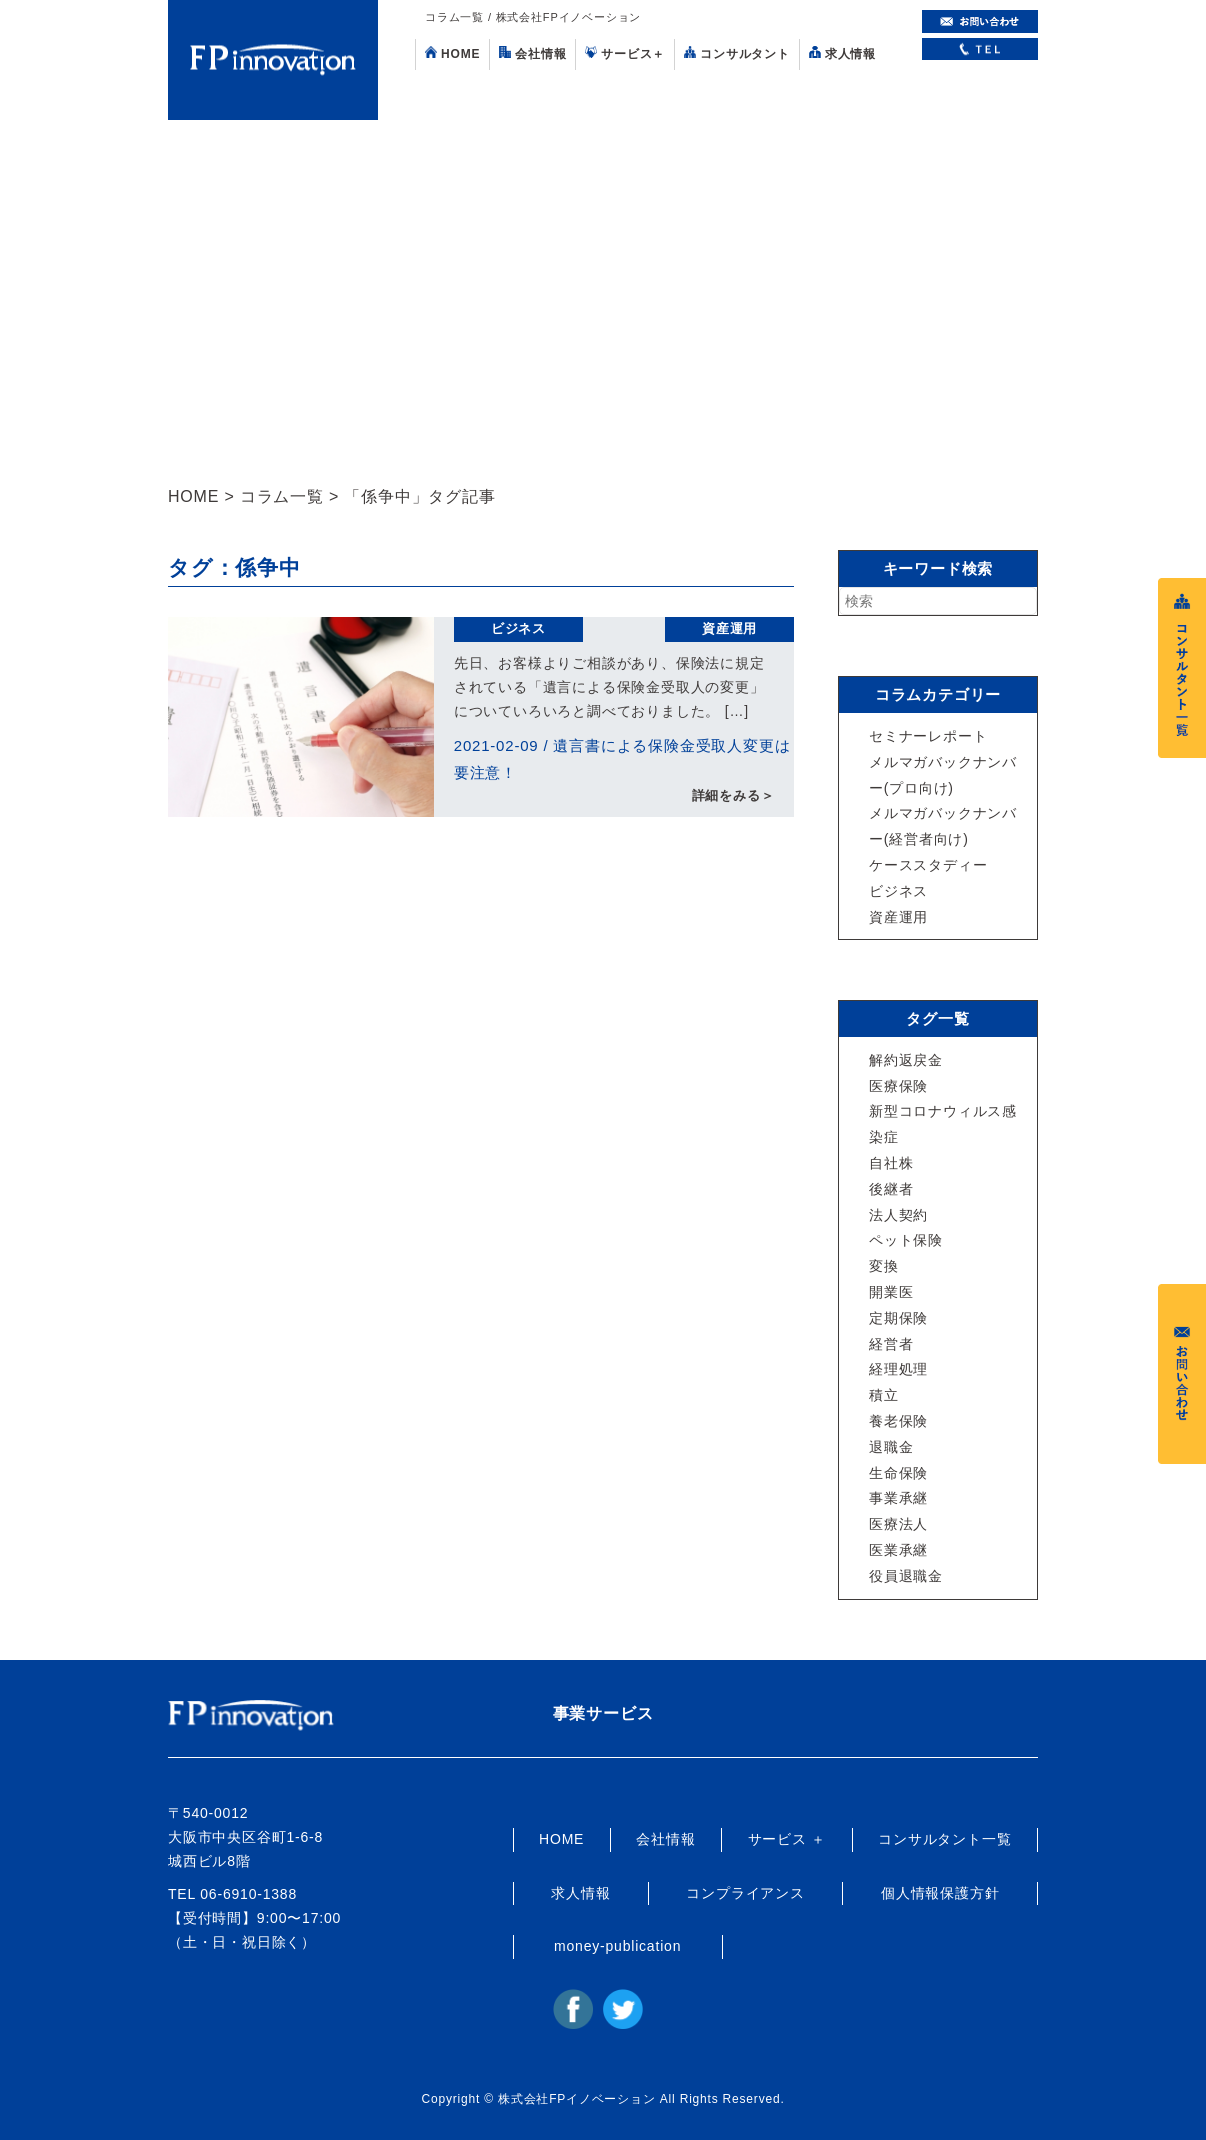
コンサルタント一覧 (944, 1839)
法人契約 (898, 1215)
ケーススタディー (928, 865)
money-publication (617, 1946)
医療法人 (898, 1524)
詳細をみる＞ (733, 797)
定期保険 (898, 1318)
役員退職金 (906, 1576)
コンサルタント (737, 53)
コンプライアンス (745, 1893)
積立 (884, 1395)
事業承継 (898, 1498)
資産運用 (729, 628)
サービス (625, 53)
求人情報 (842, 53)
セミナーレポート (928, 736)
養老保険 (898, 1421)
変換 (884, 1266)
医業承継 (898, 1550)
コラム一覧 (282, 496)
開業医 (891, 1292)
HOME (452, 53)
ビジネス (518, 628)
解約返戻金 (906, 1060)
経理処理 (898, 1369)
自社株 (891, 1163)
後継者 (891, 1189)
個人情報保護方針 (940, 1893)
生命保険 (898, 1473)
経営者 (891, 1344)
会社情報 (532, 53)
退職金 (891, 1447)
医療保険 (898, 1086)
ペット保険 (906, 1240)
